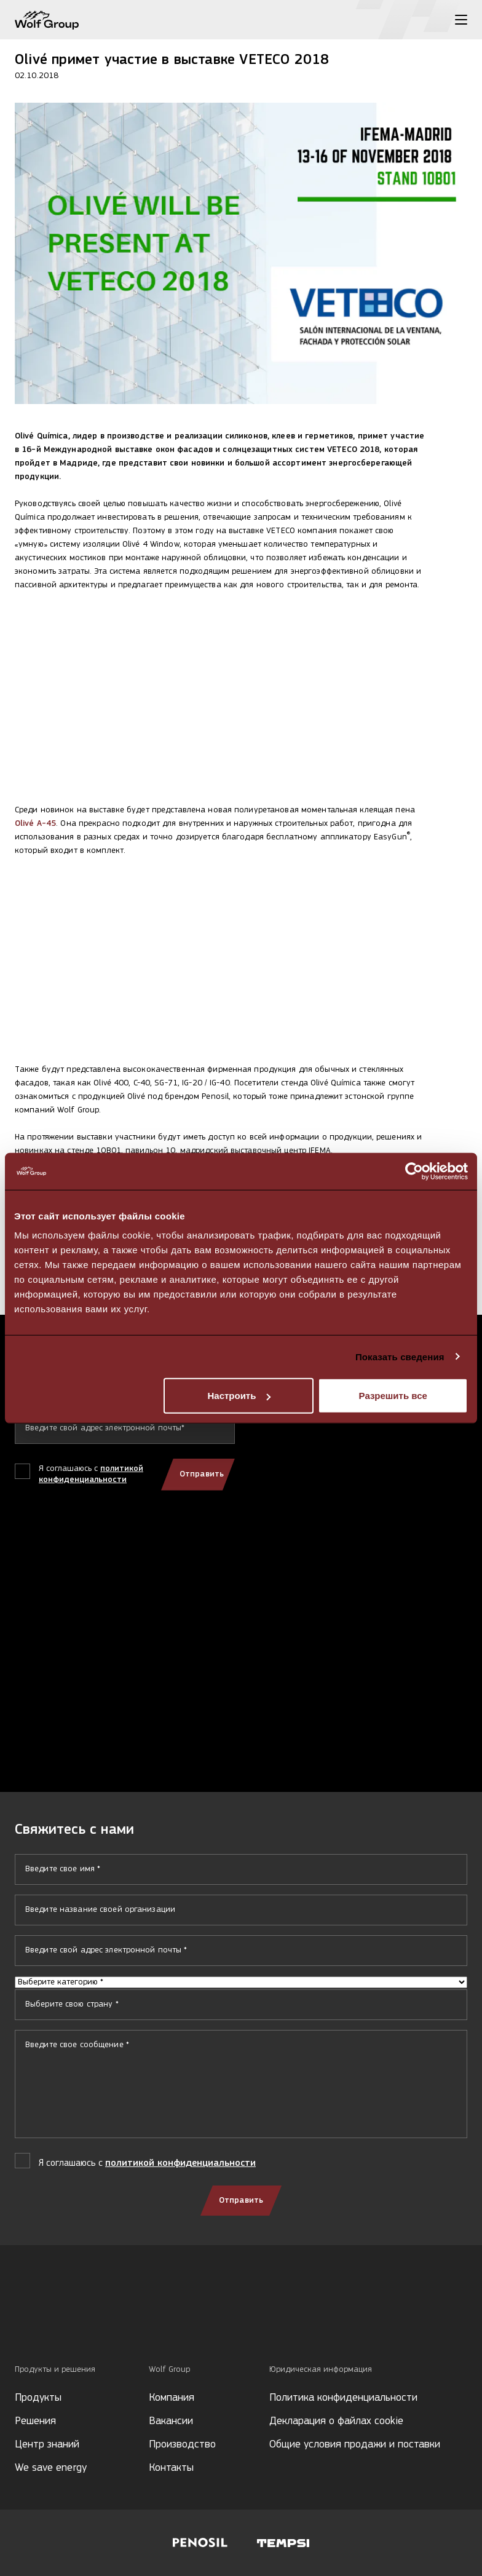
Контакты (171, 2468)
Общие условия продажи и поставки (354, 2445)
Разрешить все (393, 1395)
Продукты (38, 2398)
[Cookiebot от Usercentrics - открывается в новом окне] (414, 1171)
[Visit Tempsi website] (283, 2543)
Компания (171, 2398)
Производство (182, 2445)
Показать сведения (399, 1356)
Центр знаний (47, 2445)
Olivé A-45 (35, 823)
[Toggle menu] (461, 20)
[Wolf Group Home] (47, 20)
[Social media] (20, 2322)
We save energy (51, 2468)
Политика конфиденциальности (343, 2398)
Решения (35, 2421)
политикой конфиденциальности (180, 2163)
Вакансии (171, 2421)
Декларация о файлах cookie (336, 2421)
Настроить (239, 1395)
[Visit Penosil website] (200, 2543)
